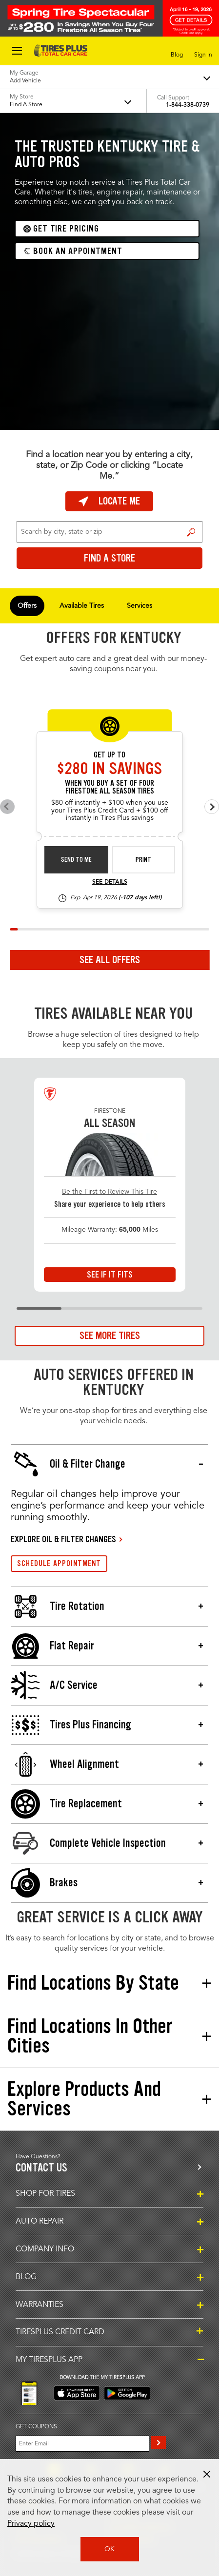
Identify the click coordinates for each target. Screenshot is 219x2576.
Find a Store (191, 531)
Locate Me (109, 501)
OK (109, 2549)
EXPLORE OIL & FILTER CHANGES (63, 1539)
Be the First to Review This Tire (109, 1191)
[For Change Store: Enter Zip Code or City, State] (109, 531)
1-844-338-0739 (187, 105)
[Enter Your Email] (82, 2444)
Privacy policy (31, 2524)
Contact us (41, 2168)
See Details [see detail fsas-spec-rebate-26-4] (109, 882)
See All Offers (110, 960)
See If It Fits (110, 1274)
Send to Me (76, 859)
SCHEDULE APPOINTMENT (59, 1563)
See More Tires (110, 1335)
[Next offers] (211, 806)
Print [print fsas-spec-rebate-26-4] (143, 859)
